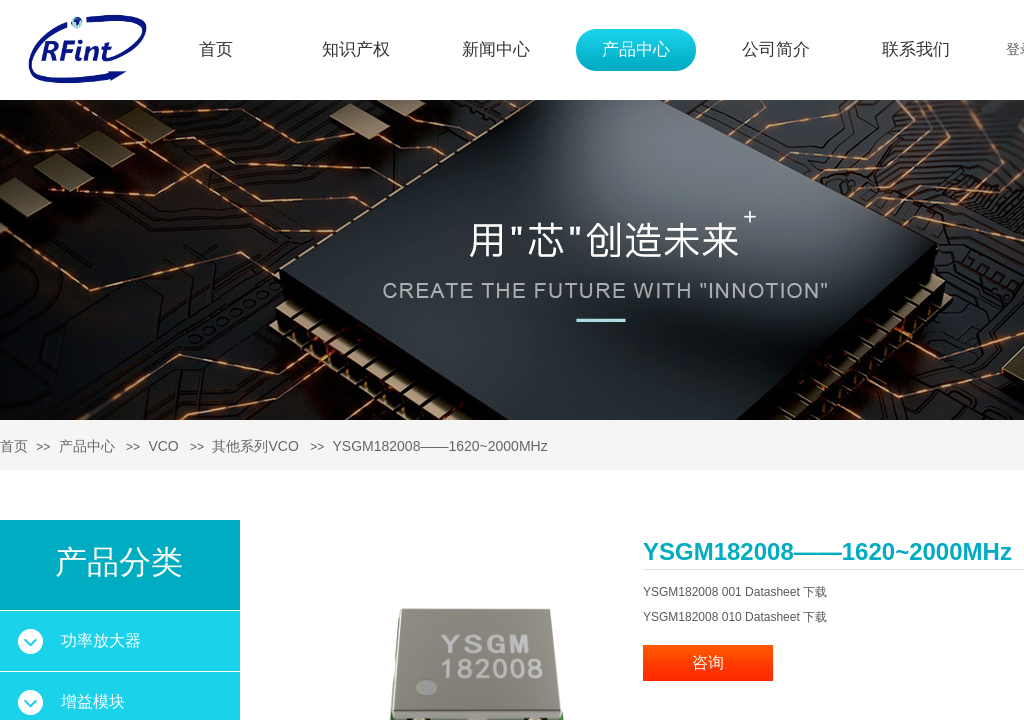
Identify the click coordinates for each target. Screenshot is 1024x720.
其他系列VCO (255, 446)
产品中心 (636, 49)
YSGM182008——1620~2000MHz (440, 446)
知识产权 (356, 49)
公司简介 (776, 49)
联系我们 (916, 49)
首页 (216, 49)
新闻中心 (496, 49)
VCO (163, 446)
